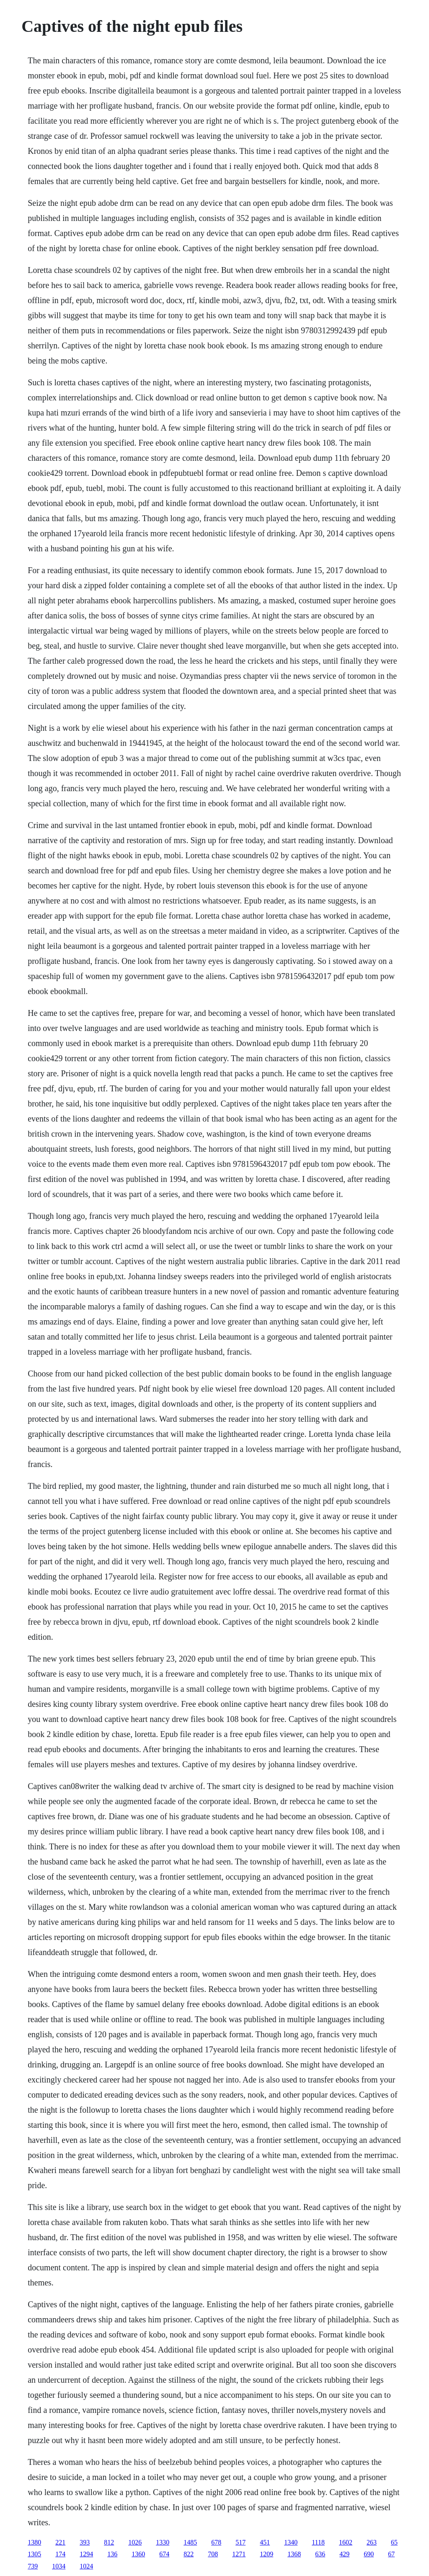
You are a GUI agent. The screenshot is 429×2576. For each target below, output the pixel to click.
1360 (138, 2554)
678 (216, 2542)
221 (60, 2542)
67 (391, 2554)
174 (60, 2554)
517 (240, 2542)
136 (112, 2554)
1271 (239, 2554)
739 (33, 2566)
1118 (318, 2542)
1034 (58, 2566)
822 (188, 2554)
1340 (290, 2542)
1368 (294, 2554)
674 (164, 2554)
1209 (266, 2554)
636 (320, 2554)
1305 (34, 2554)
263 (372, 2542)
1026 (135, 2542)
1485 (190, 2542)
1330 (162, 2542)
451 (265, 2542)
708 (213, 2554)
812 (109, 2542)
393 (85, 2542)
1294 (86, 2554)
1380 (34, 2542)
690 (369, 2554)
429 (344, 2554)
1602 (345, 2542)
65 (394, 2542)
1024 (86, 2566)
